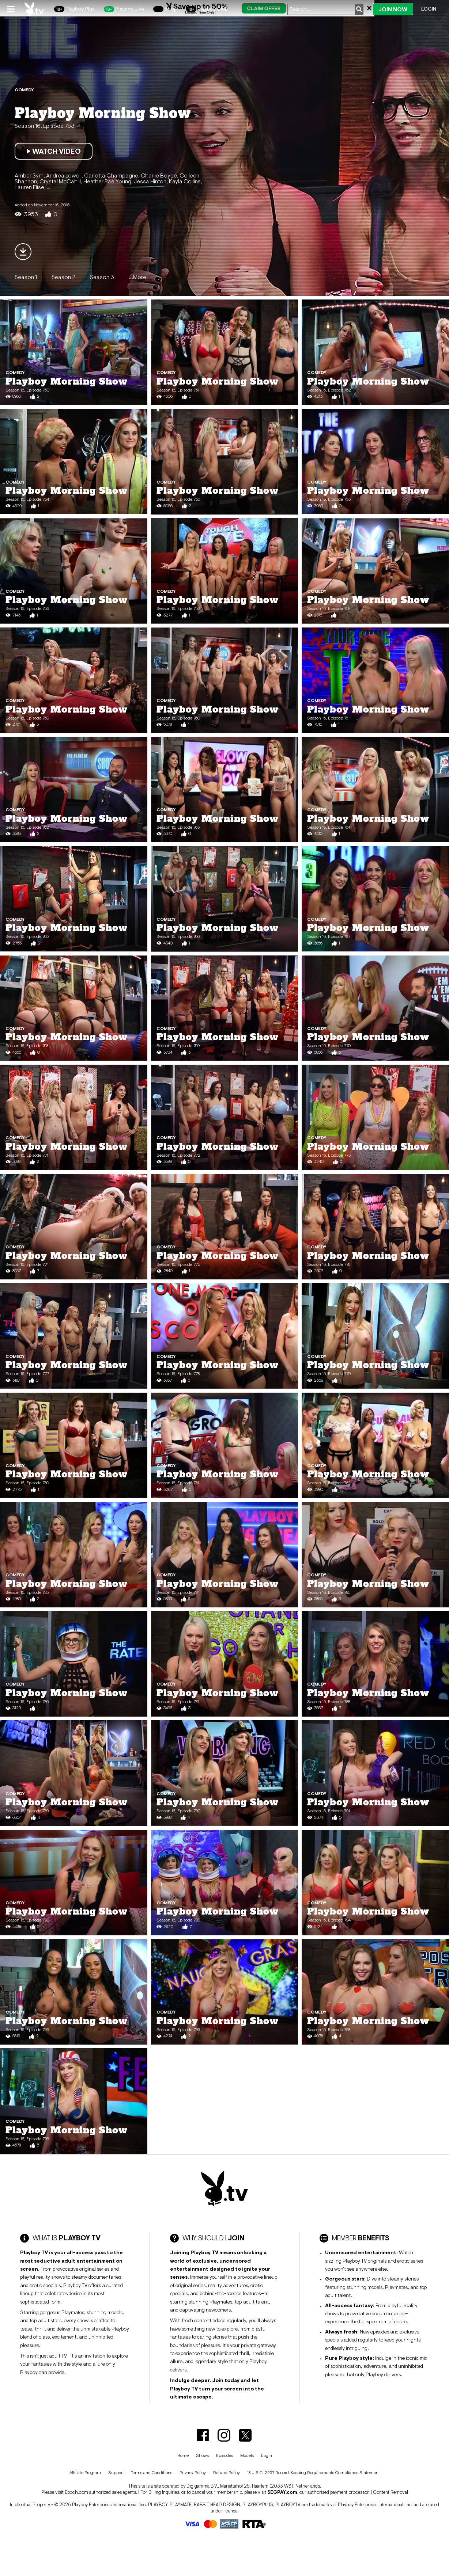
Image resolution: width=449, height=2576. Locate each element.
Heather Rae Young (107, 181)
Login (428, 8)
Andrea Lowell (64, 175)
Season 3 (102, 277)
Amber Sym (29, 175)
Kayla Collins (185, 181)
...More (137, 277)
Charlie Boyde (159, 175)
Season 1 (26, 277)
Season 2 (63, 277)
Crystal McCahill (60, 181)
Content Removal (390, 2492)
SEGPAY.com (282, 2492)
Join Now (392, 9)
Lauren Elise (29, 187)
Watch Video (53, 151)
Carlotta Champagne (111, 175)
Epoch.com (76, 2492)
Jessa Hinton (150, 181)
